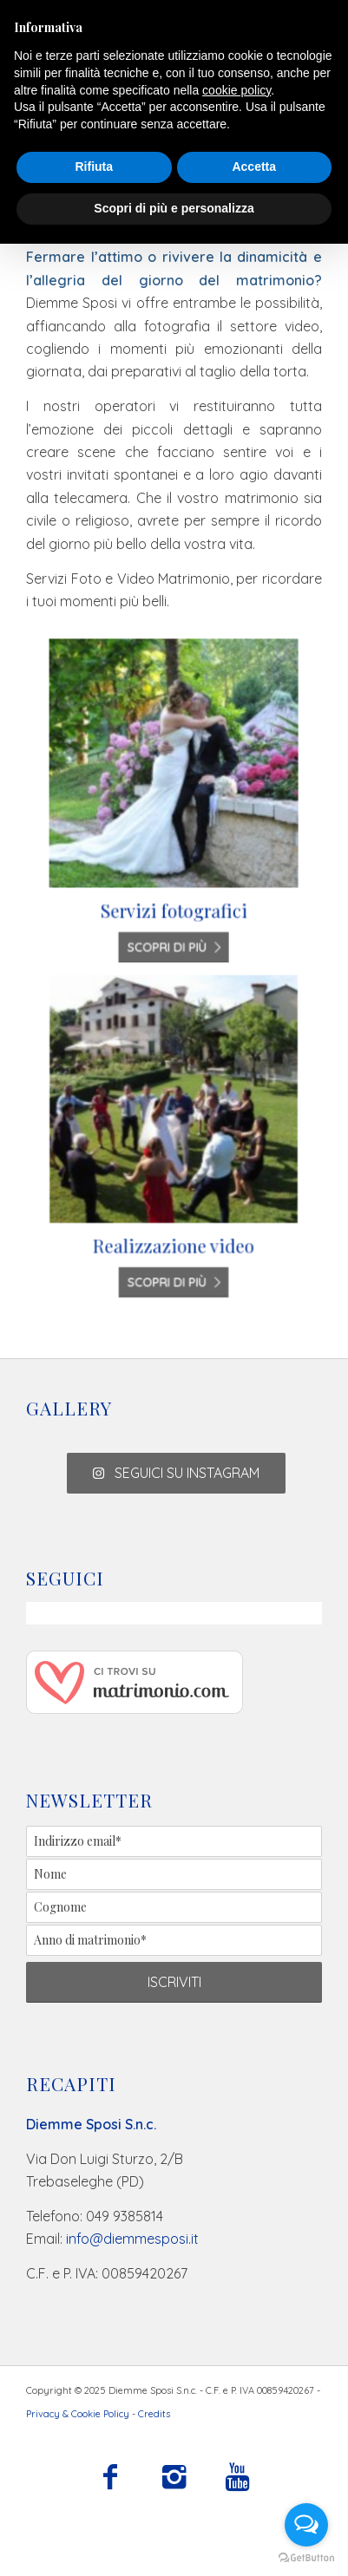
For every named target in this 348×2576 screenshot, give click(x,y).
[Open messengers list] (306, 2525)
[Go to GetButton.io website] (306, 2558)
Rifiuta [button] (94, 166)
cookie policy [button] (236, 90)
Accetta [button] (254, 166)
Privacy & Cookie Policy (77, 2414)
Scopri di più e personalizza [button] (173, 208)
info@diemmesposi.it (132, 2238)
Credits (154, 2414)
